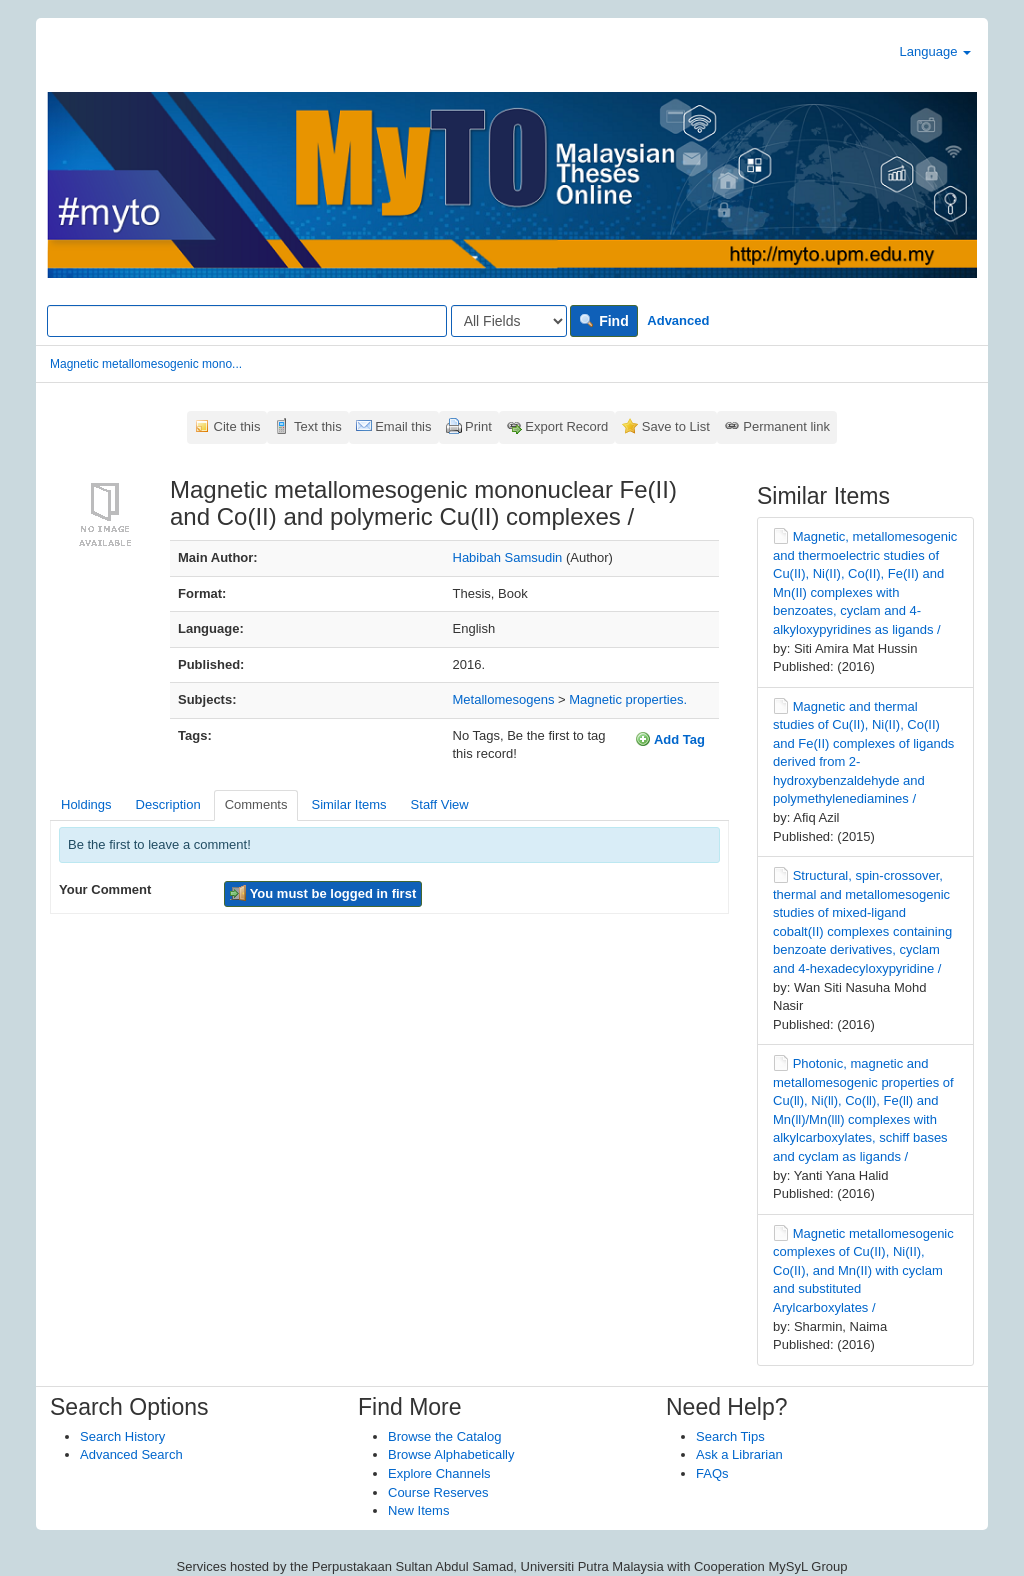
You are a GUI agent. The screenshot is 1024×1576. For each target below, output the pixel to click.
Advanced (678, 320)
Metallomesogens (504, 699)
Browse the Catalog (444, 1436)
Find (603, 321)
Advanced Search (131, 1454)
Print (478, 426)
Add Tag (670, 739)
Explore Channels (439, 1473)
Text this (318, 426)
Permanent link (786, 426)
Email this (403, 426)
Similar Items (348, 804)
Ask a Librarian (739, 1454)
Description (168, 804)
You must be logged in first (323, 893)
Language (935, 51)
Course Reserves (438, 1492)
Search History (122, 1436)
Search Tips (730, 1436)
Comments (256, 804)
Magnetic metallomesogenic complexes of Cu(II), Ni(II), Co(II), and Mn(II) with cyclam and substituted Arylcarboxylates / (863, 1270)
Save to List (676, 426)
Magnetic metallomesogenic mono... (146, 364)
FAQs (712, 1473)
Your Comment (105, 889)
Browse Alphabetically (451, 1454)
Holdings (86, 804)
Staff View (440, 804)
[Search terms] (247, 321)
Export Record (566, 426)
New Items (418, 1510)
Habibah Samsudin (508, 557)
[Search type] (509, 321)
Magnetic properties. (628, 699)
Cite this (237, 426)
